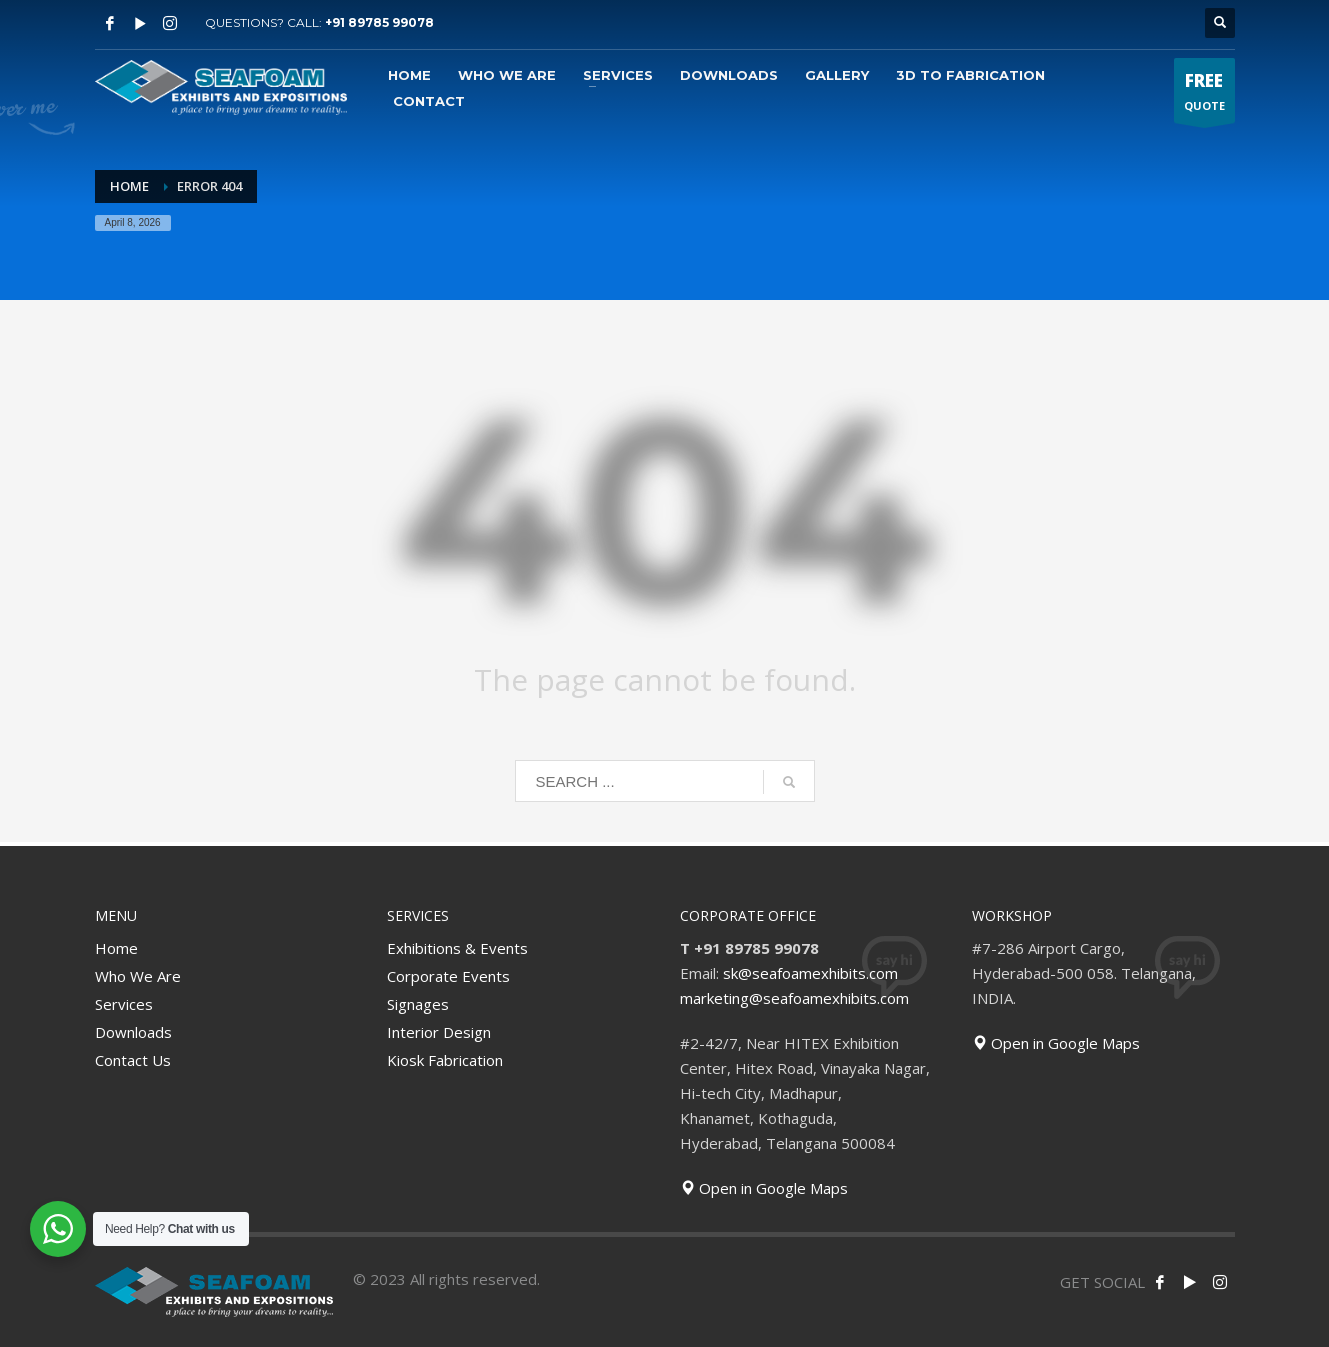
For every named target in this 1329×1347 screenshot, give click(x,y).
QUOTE (1204, 95)
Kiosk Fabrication (445, 1060)
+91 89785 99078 (379, 22)
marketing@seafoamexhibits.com (794, 998)
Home (116, 948)
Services (124, 1004)
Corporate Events (448, 976)
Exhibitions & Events (457, 948)
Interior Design (439, 1032)
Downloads (133, 1032)
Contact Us (133, 1060)
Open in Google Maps (764, 1188)
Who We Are (138, 976)
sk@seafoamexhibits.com (810, 973)
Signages (418, 1004)
